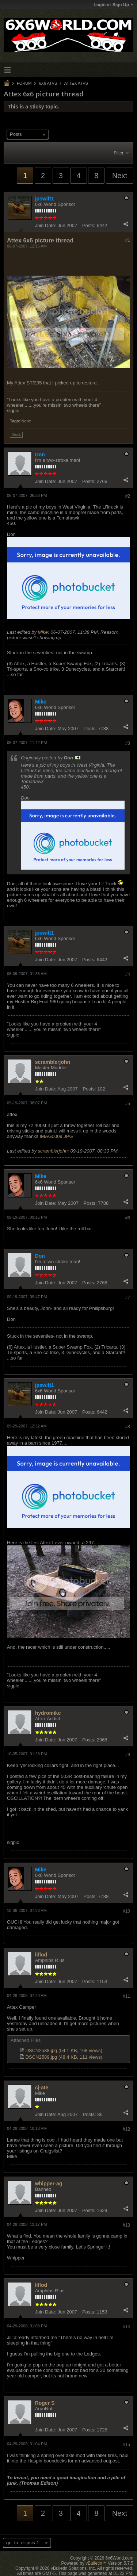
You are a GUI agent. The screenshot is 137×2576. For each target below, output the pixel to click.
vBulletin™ (95, 2563)
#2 (127, 496)
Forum (24, 83)
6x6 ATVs (48, 83)
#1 (127, 240)
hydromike (48, 1713)
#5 (127, 1103)
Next (119, 176)
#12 (126, 2129)
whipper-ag (48, 2183)
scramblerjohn (52, 1062)
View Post (77, 757)
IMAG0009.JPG (56, 1136)
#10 (126, 1911)
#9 (127, 1754)
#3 (127, 743)
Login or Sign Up (113, 4)
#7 (127, 1297)
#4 (127, 974)
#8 (127, 1426)
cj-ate (42, 2087)
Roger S (45, 2403)
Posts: (88, 225)
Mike (43, 632)
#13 (126, 2225)
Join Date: (46, 225)
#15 (126, 2444)
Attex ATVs (76, 83)
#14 (126, 2326)
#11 (126, 1996)
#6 (127, 1217)
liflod (41, 1955)
